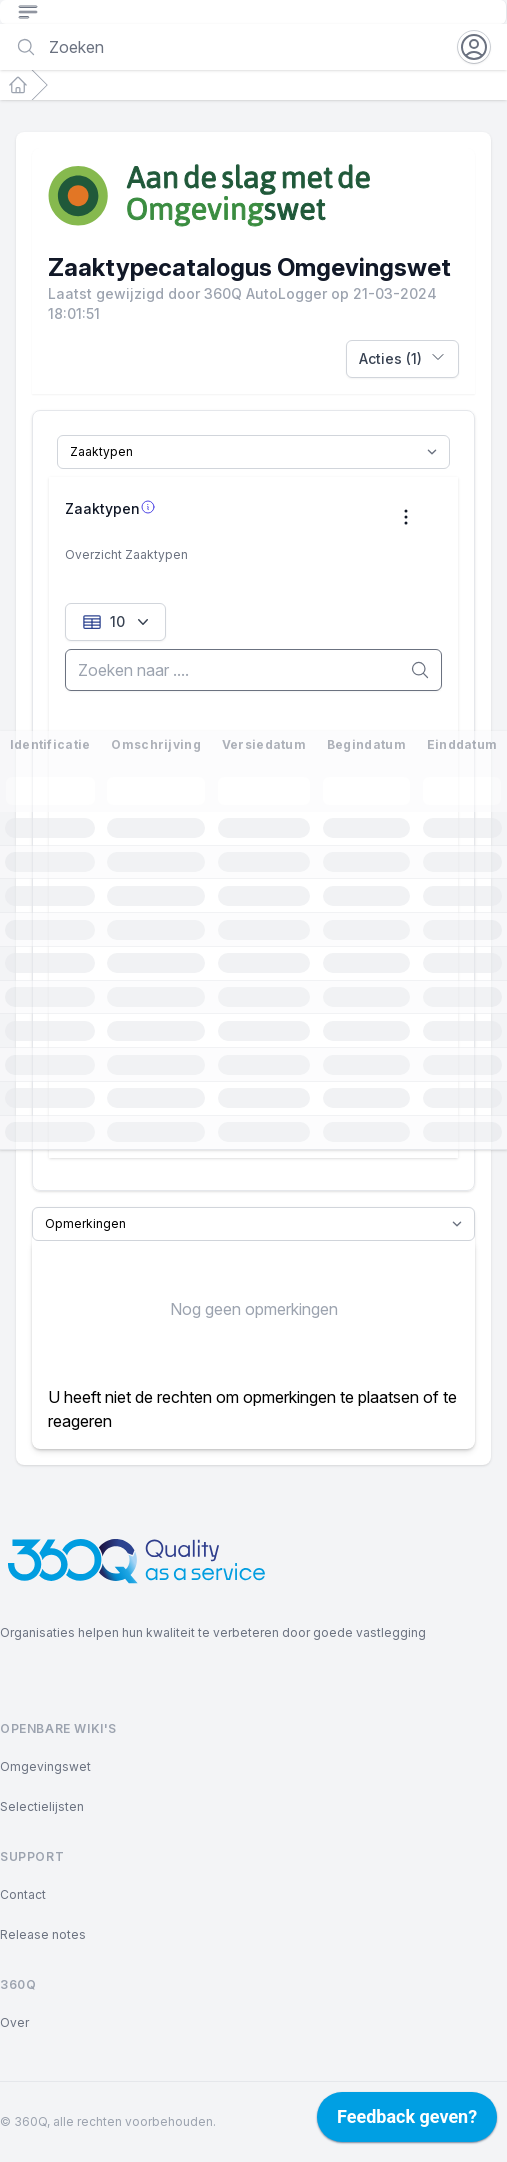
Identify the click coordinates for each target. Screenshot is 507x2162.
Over (14, 2022)
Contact (23, 1894)
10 (117, 622)
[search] (253, 670)
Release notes (43, 1934)
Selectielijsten (42, 1806)
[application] (407, 2122)
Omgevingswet (45, 1766)
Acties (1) (402, 358)
